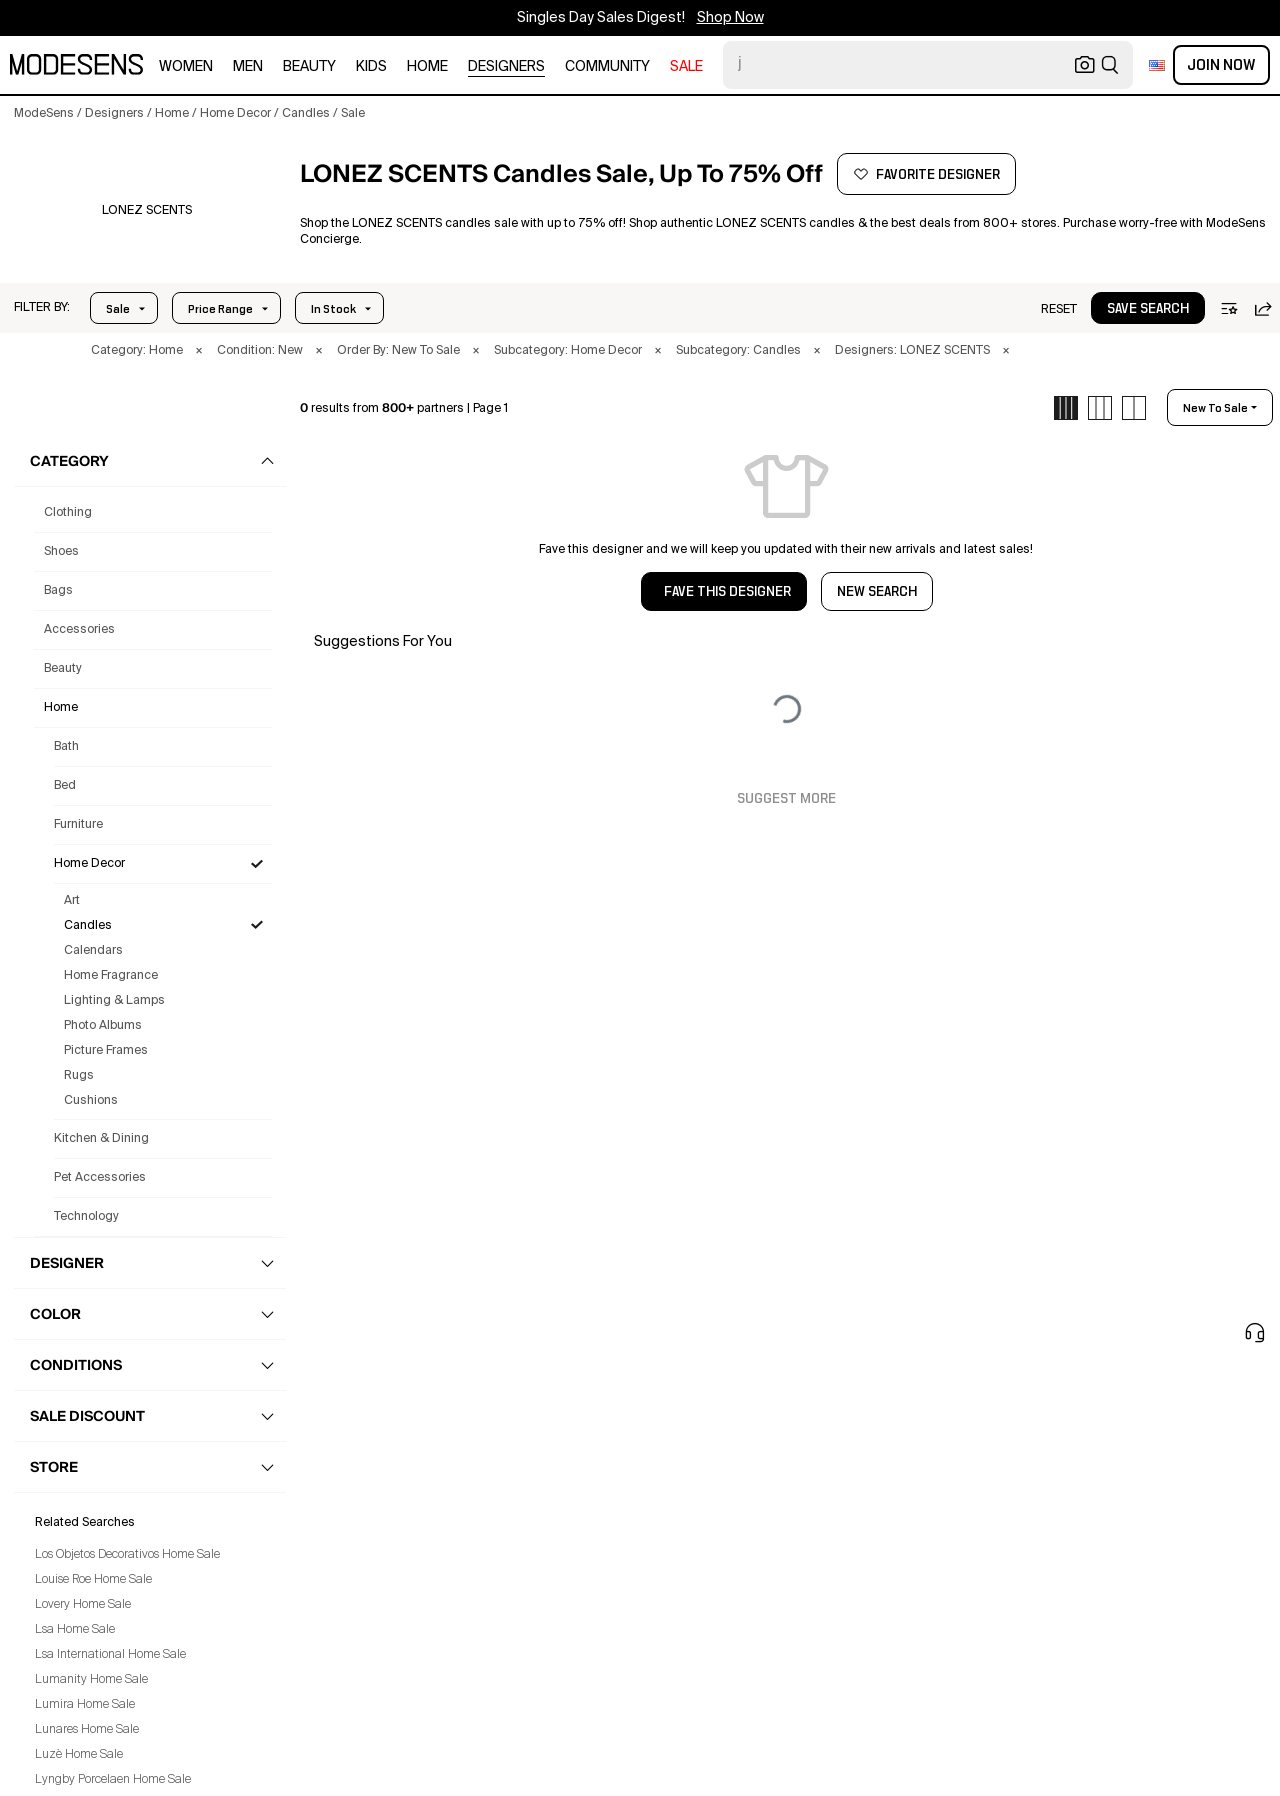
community (607, 67)
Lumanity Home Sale (91, 1680)
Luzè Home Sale (79, 1755)
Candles (88, 926)
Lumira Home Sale (85, 1705)
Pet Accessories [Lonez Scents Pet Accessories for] (100, 1178)
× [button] (199, 351)
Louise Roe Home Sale (93, 1580)
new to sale (1215, 408)
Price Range (220, 309)
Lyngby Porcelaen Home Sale (113, 1780)
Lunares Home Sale (87, 1730)
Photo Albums (103, 1026)
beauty (309, 67)
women (186, 67)
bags (58, 591)
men (248, 67)
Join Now (1221, 65)
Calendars (93, 951)
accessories (79, 630)
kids (371, 67)
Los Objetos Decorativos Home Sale (127, 1555)
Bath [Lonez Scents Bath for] (66, 747)
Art (72, 901)
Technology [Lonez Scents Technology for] (86, 1217)
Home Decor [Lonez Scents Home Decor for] (89, 864)
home (427, 67)
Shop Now (730, 18)
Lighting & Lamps (114, 1001)
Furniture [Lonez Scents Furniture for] (78, 825)
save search (1148, 309)
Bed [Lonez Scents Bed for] (65, 786)
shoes (61, 552)
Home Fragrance (111, 976)
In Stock (333, 309)
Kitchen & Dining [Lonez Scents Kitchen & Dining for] (101, 1139)
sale (686, 67)
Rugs (79, 1076)
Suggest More (786, 799)
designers (506, 67)
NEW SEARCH (877, 592)
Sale (118, 309)
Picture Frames (106, 1051)
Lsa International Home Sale (110, 1655)
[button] (146, 211)
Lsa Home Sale (75, 1630)
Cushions (91, 1101)
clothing (68, 513)
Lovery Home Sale (83, 1605)
